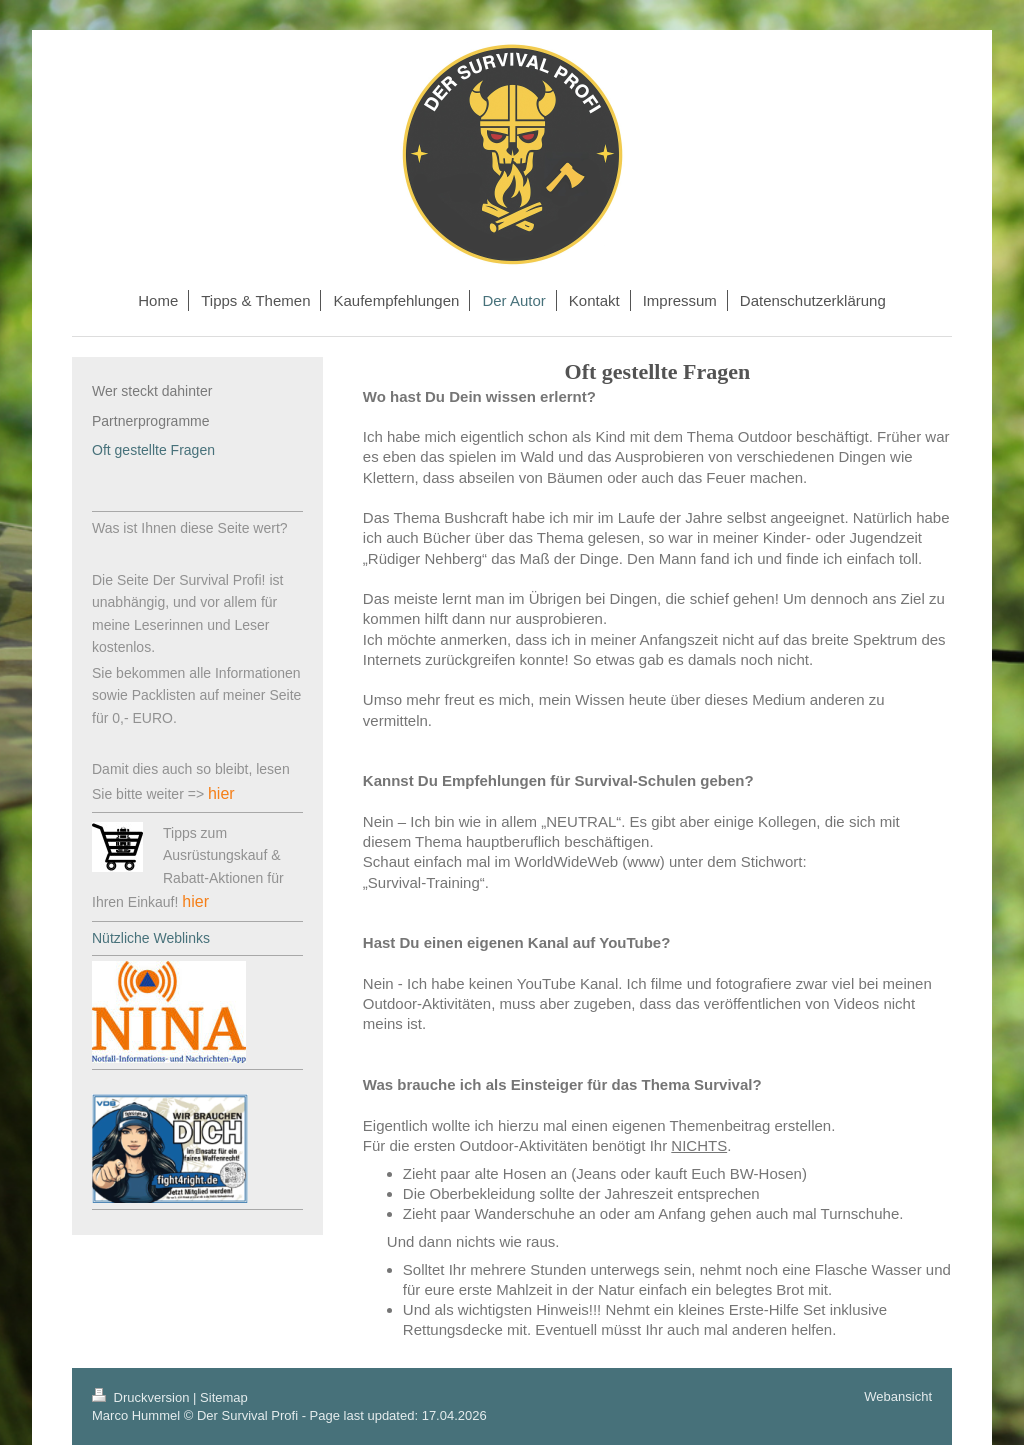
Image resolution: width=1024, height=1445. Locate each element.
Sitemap (224, 1397)
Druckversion (142, 1397)
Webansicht (898, 1396)
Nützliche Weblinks (151, 938)
